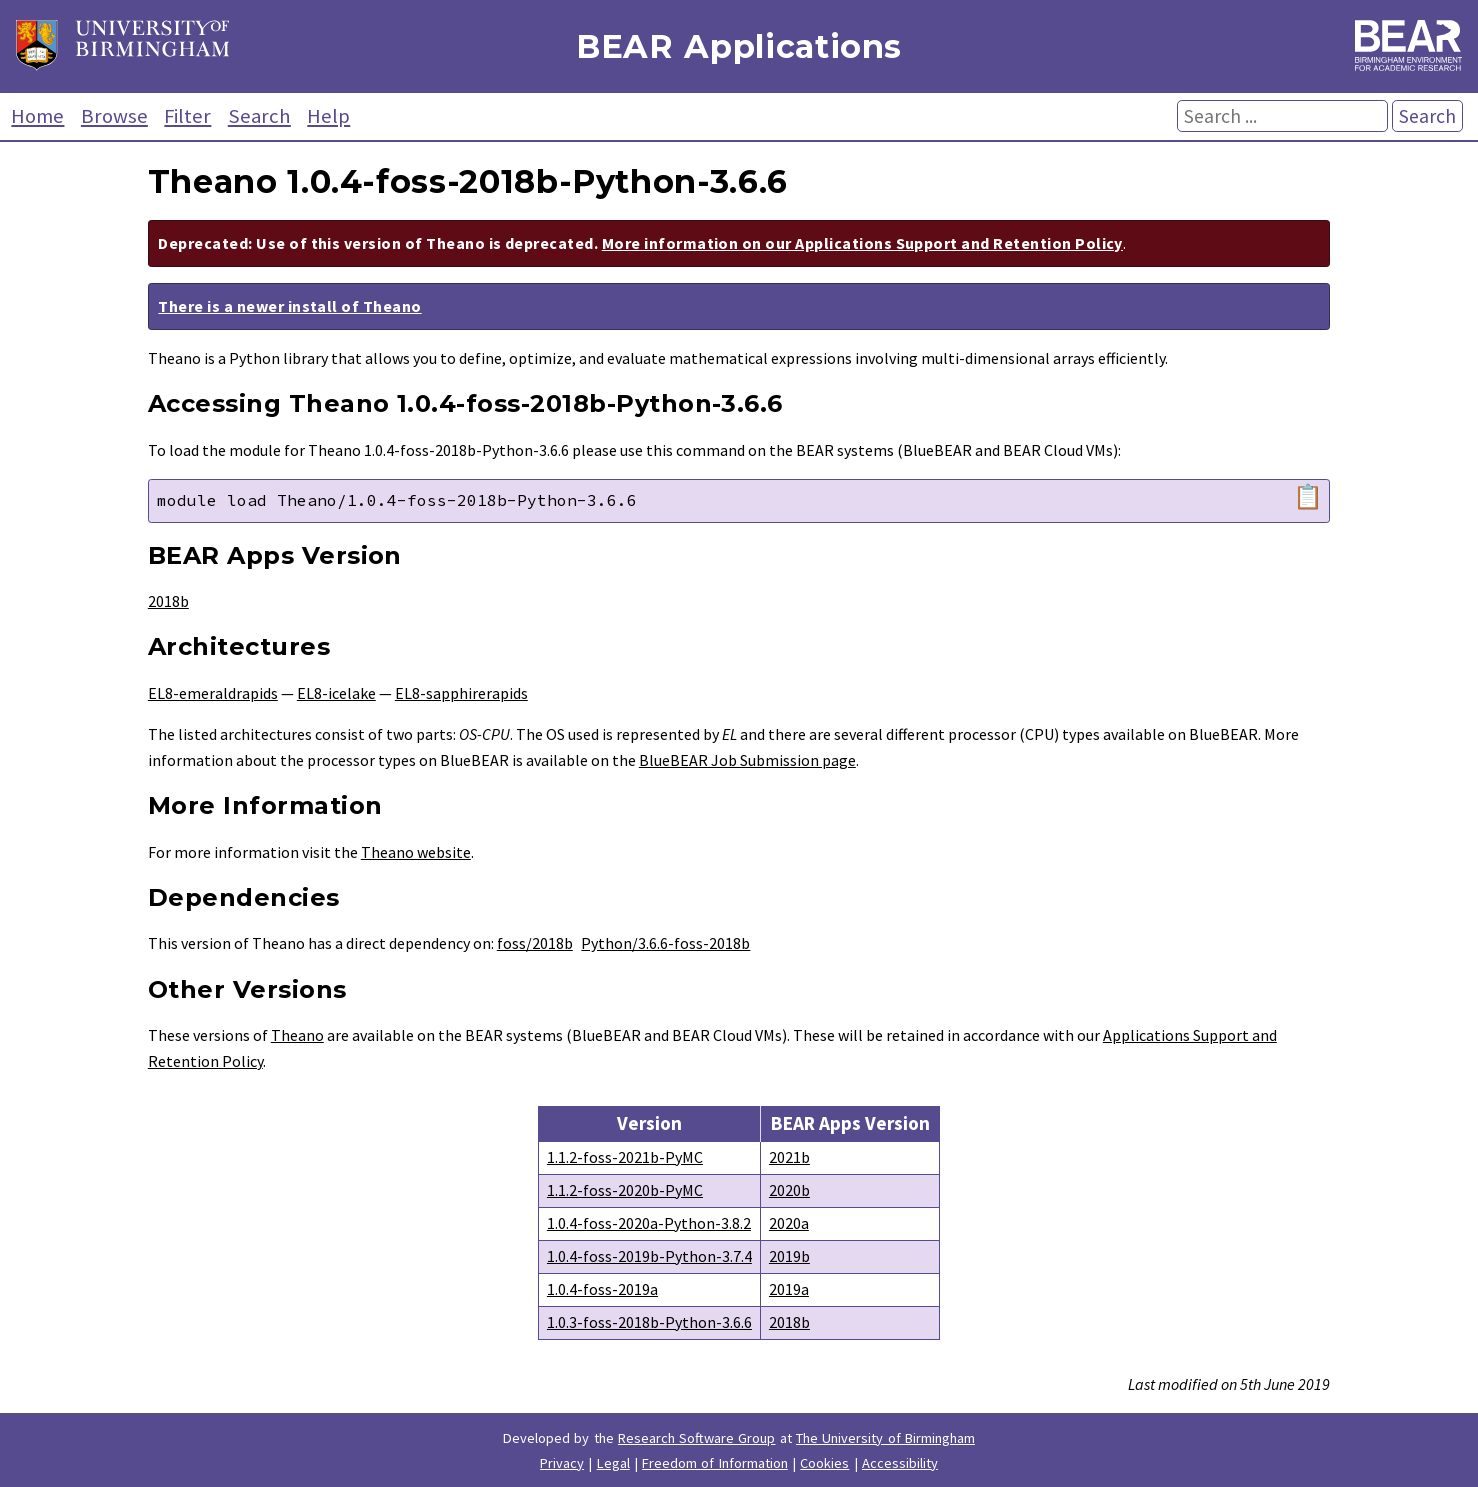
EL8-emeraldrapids (213, 693)
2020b (789, 1190)
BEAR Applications (739, 46)
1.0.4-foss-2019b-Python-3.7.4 (649, 1256)
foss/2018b (535, 943)
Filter (187, 116)
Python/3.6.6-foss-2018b (665, 943)
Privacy (562, 1463)
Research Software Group (697, 1438)
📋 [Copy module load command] (1308, 497)
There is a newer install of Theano (289, 306)
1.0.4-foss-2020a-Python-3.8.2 (649, 1223)
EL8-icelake (336, 693)
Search (259, 116)
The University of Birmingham (885, 1438)
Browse (114, 116)
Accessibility (900, 1463)
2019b (789, 1256)
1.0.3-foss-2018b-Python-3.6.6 (649, 1322)
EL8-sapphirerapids (461, 693)
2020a (789, 1223)
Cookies (824, 1463)
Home (37, 116)
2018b (168, 601)
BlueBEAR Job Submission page (747, 760)
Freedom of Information (715, 1463)
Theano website (416, 852)
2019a (789, 1289)
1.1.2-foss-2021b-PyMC (625, 1157)
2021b (789, 1157)
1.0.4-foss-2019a (602, 1289)
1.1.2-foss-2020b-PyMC (625, 1190)
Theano (297, 1035)
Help (328, 116)
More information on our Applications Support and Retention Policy (862, 243)
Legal (613, 1463)
